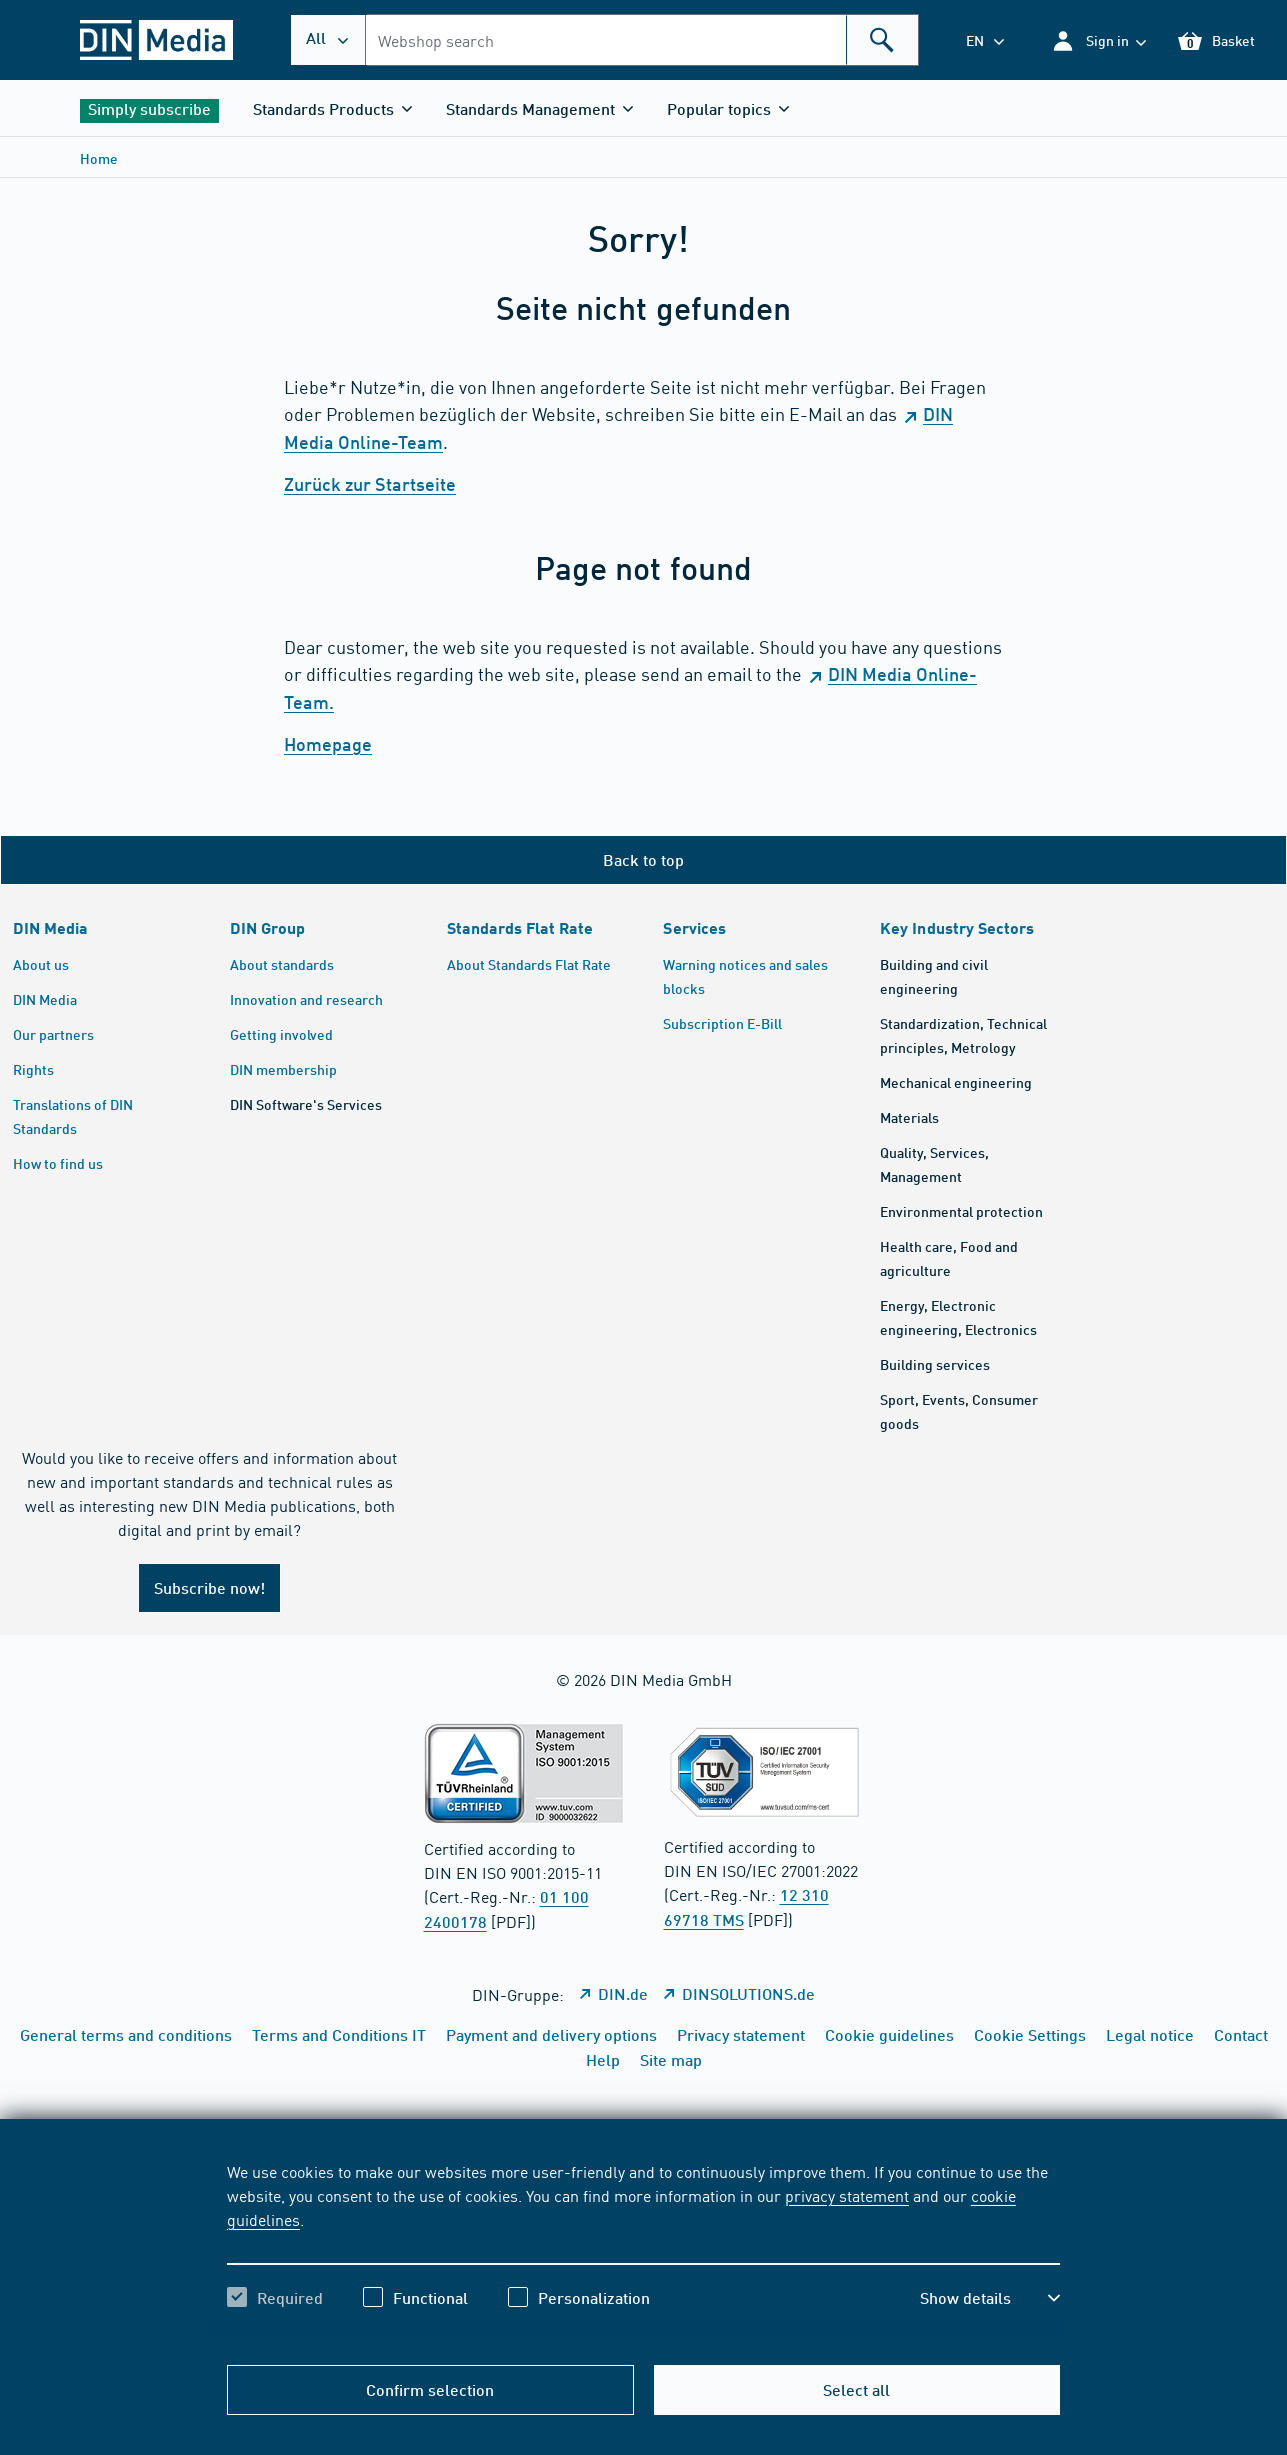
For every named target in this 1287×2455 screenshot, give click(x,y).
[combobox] (642, 40)
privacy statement (847, 2195)
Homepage (328, 744)
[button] (1098, 40)
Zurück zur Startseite (370, 484)
